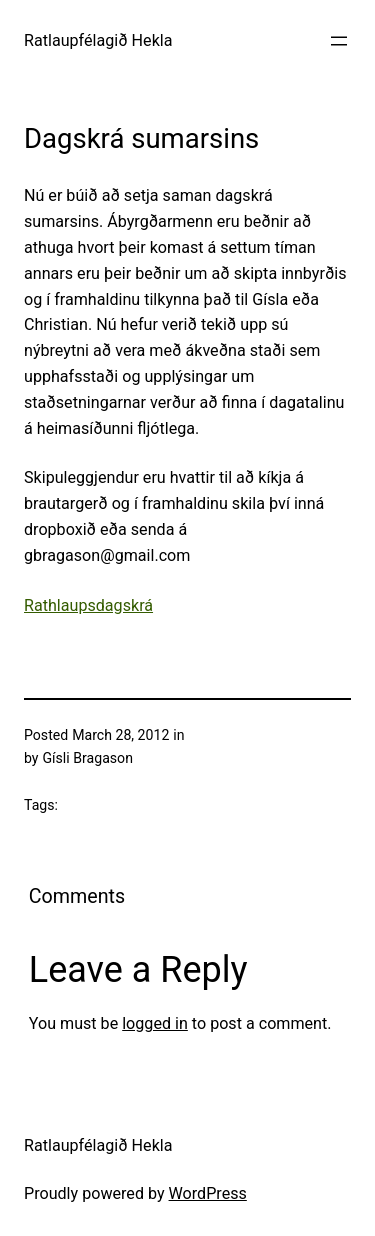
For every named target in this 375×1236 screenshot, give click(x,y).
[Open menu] (339, 41)
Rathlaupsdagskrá (88, 605)
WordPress (208, 1193)
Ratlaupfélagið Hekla (98, 40)
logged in (155, 1023)
